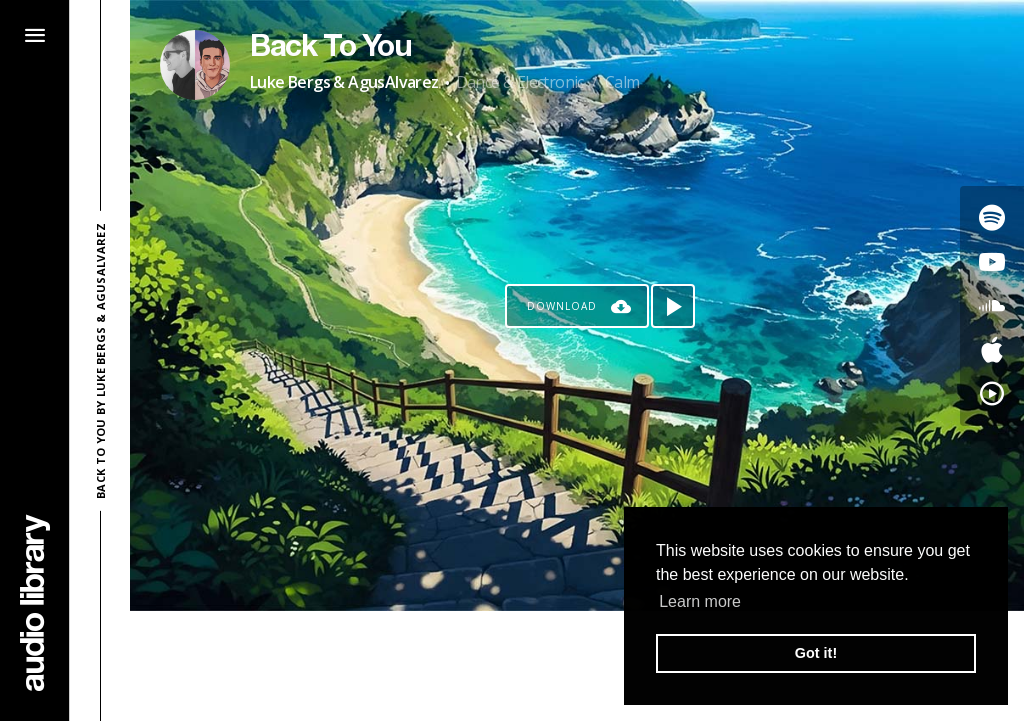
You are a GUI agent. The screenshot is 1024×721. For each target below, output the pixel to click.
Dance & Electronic (520, 82)
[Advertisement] (577, 666)
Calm (622, 82)
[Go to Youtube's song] (992, 262)
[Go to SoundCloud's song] (992, 306)
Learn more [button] (700, 601)
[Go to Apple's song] (992, 350)
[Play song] (673, 306)
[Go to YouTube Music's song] (992, 394)
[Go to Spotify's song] (992, 218)
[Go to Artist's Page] (195, 65)
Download (562, 306)
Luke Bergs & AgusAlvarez (344, 82)
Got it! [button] (816, 653)
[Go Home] (35, 602)
